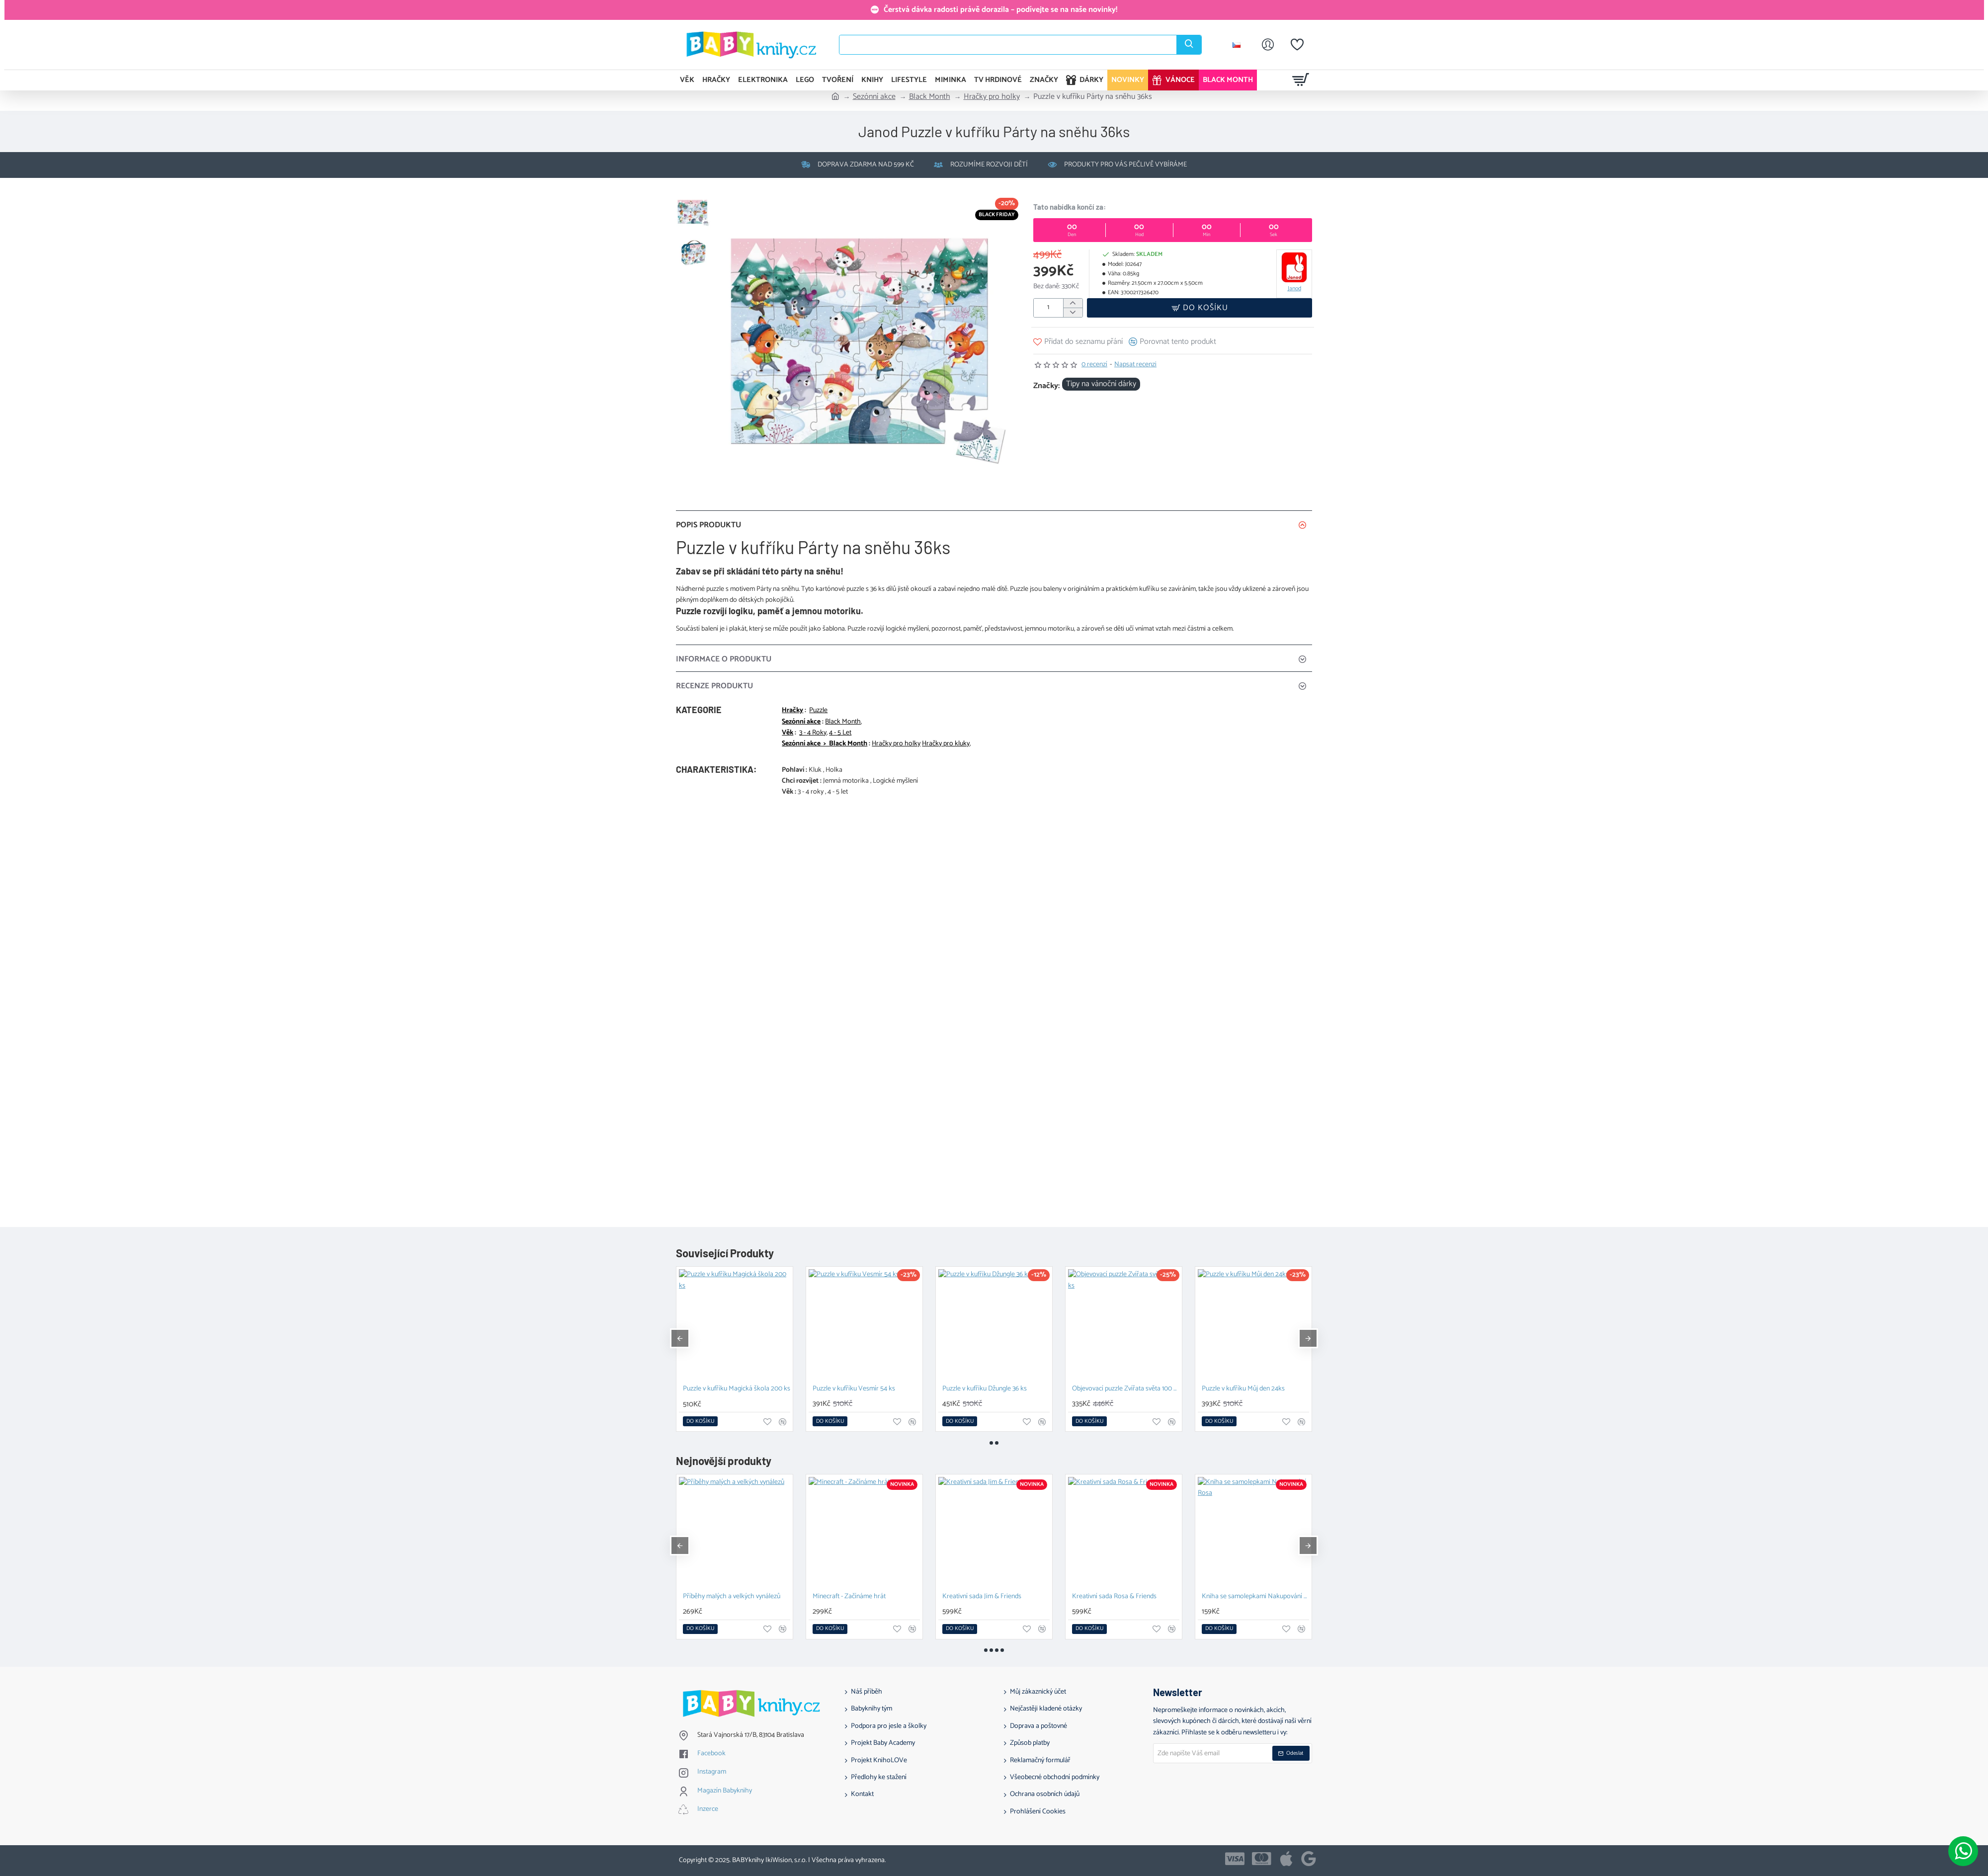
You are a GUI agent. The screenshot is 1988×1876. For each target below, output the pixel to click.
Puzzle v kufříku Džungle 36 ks (984, 1389)
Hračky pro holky (992, 96)
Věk (787, 733)
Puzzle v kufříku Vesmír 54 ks (854, 1389)
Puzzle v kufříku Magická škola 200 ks (736, 1389)
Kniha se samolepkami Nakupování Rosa (1255, 1597)
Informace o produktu (723, 659)
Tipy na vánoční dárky (1101, 384)
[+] (1072, 303)
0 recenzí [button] (1094, 364)
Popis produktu (708, 525)
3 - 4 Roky (813, 733)
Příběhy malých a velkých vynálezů (731, 1597)
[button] (1199, 308)
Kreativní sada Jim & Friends (981, 1597)
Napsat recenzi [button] (1135, 364)
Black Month (929, 96)
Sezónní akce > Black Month (824, 743)
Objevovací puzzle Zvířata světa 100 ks (1125, 1389)
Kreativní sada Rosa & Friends (1114, 1597)
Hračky (792, 710)
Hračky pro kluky (946, 743)
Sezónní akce (874, 96)
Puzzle (818, 710)
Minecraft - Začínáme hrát (849, 1597)
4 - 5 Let (840, 733)
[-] (1072, 312)
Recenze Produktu (714, 686)
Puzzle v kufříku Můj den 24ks (1243, 1389)
